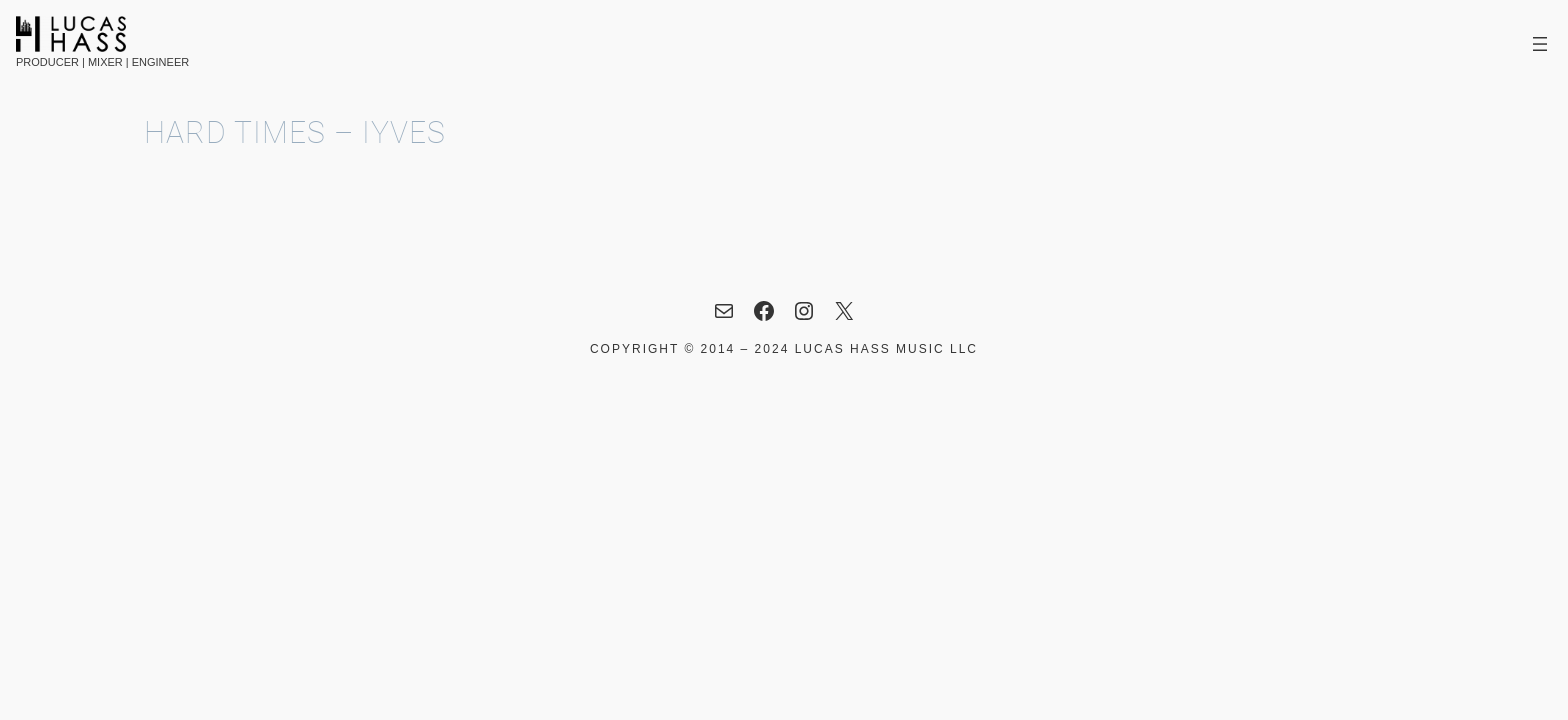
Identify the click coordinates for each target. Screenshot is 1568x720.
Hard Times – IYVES (295, 133)
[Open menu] (1540, 44)
